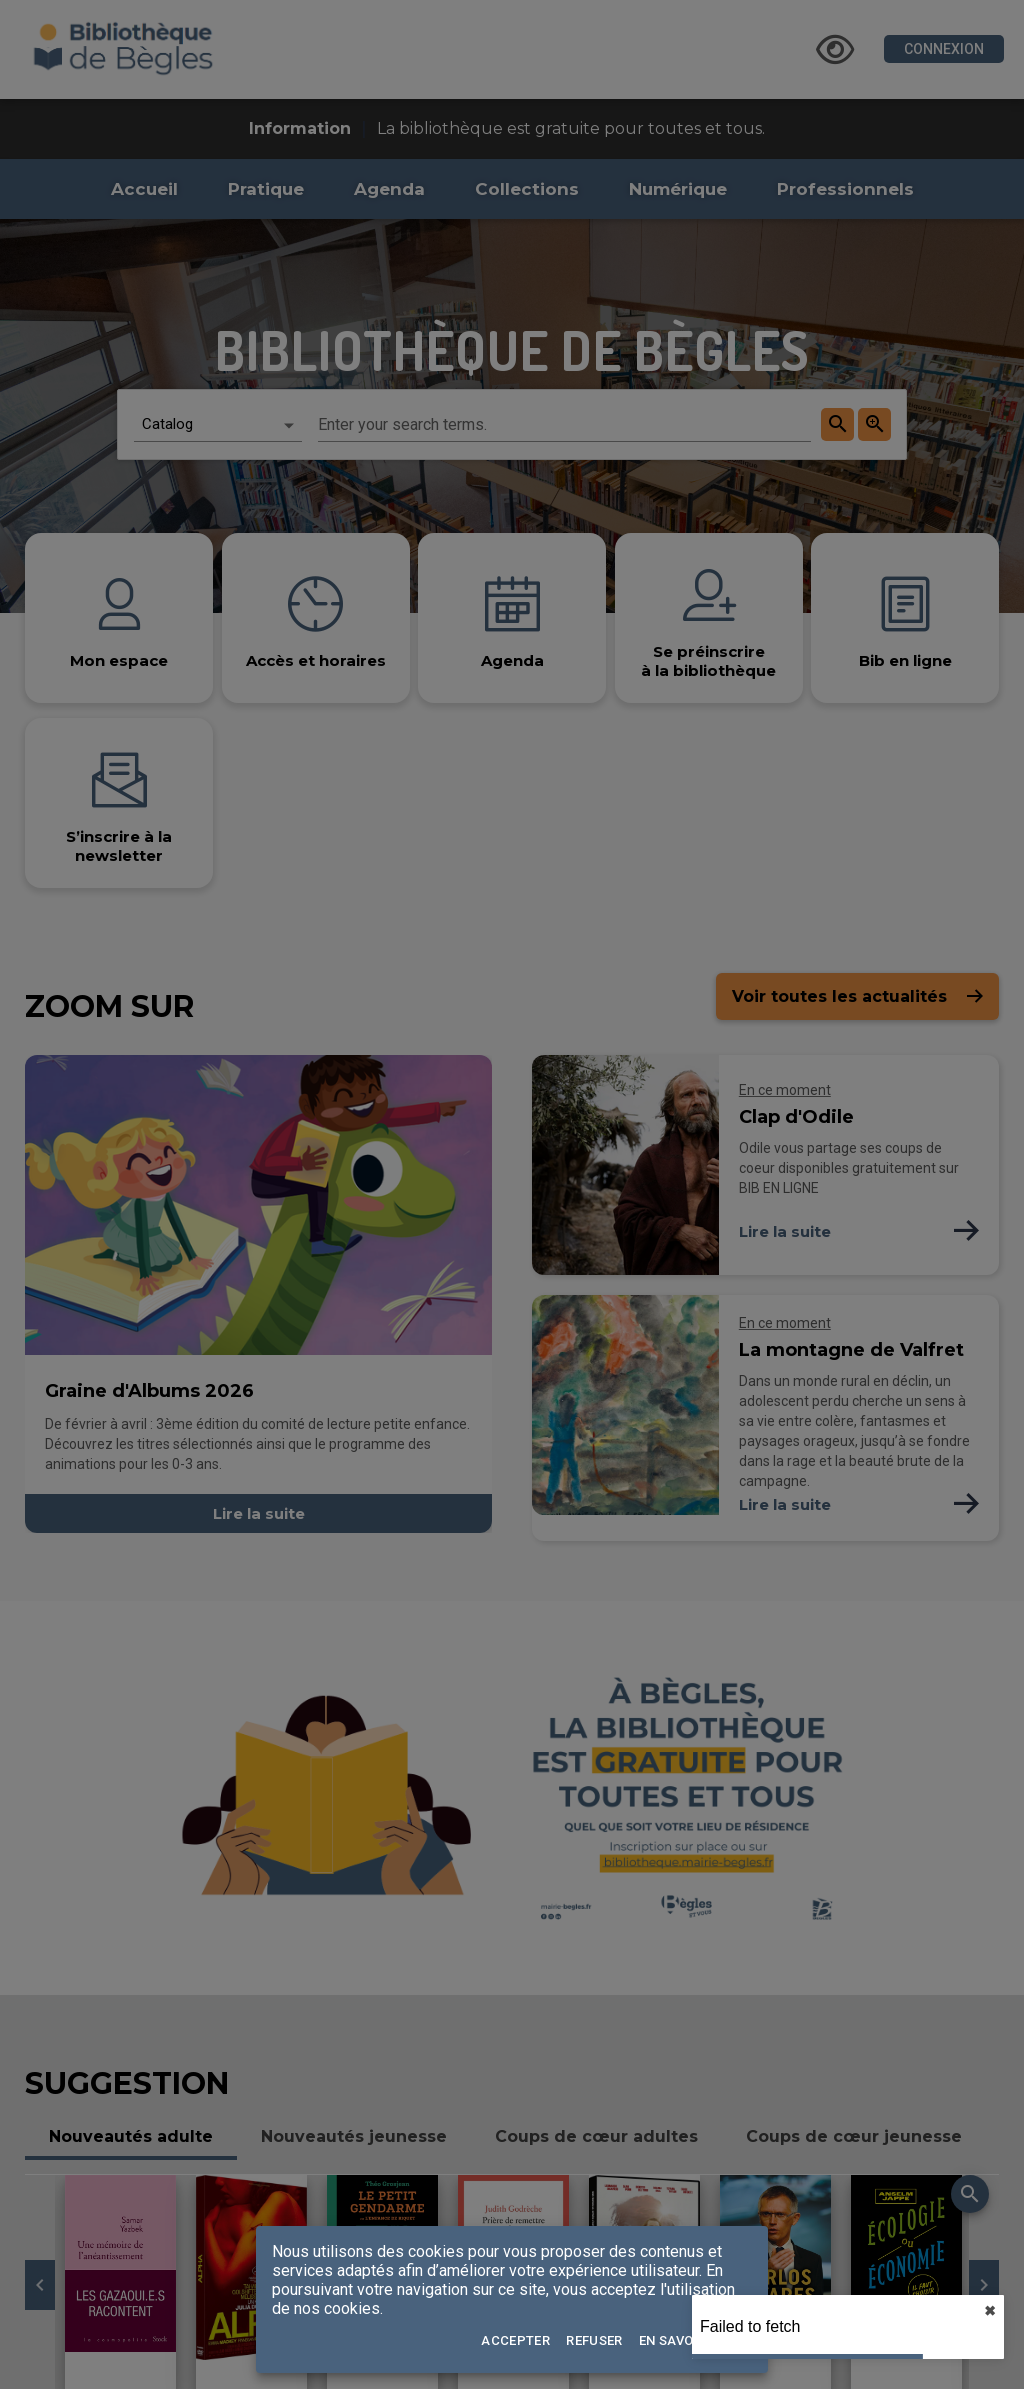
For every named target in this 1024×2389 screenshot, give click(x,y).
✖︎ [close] (990, 2311)
